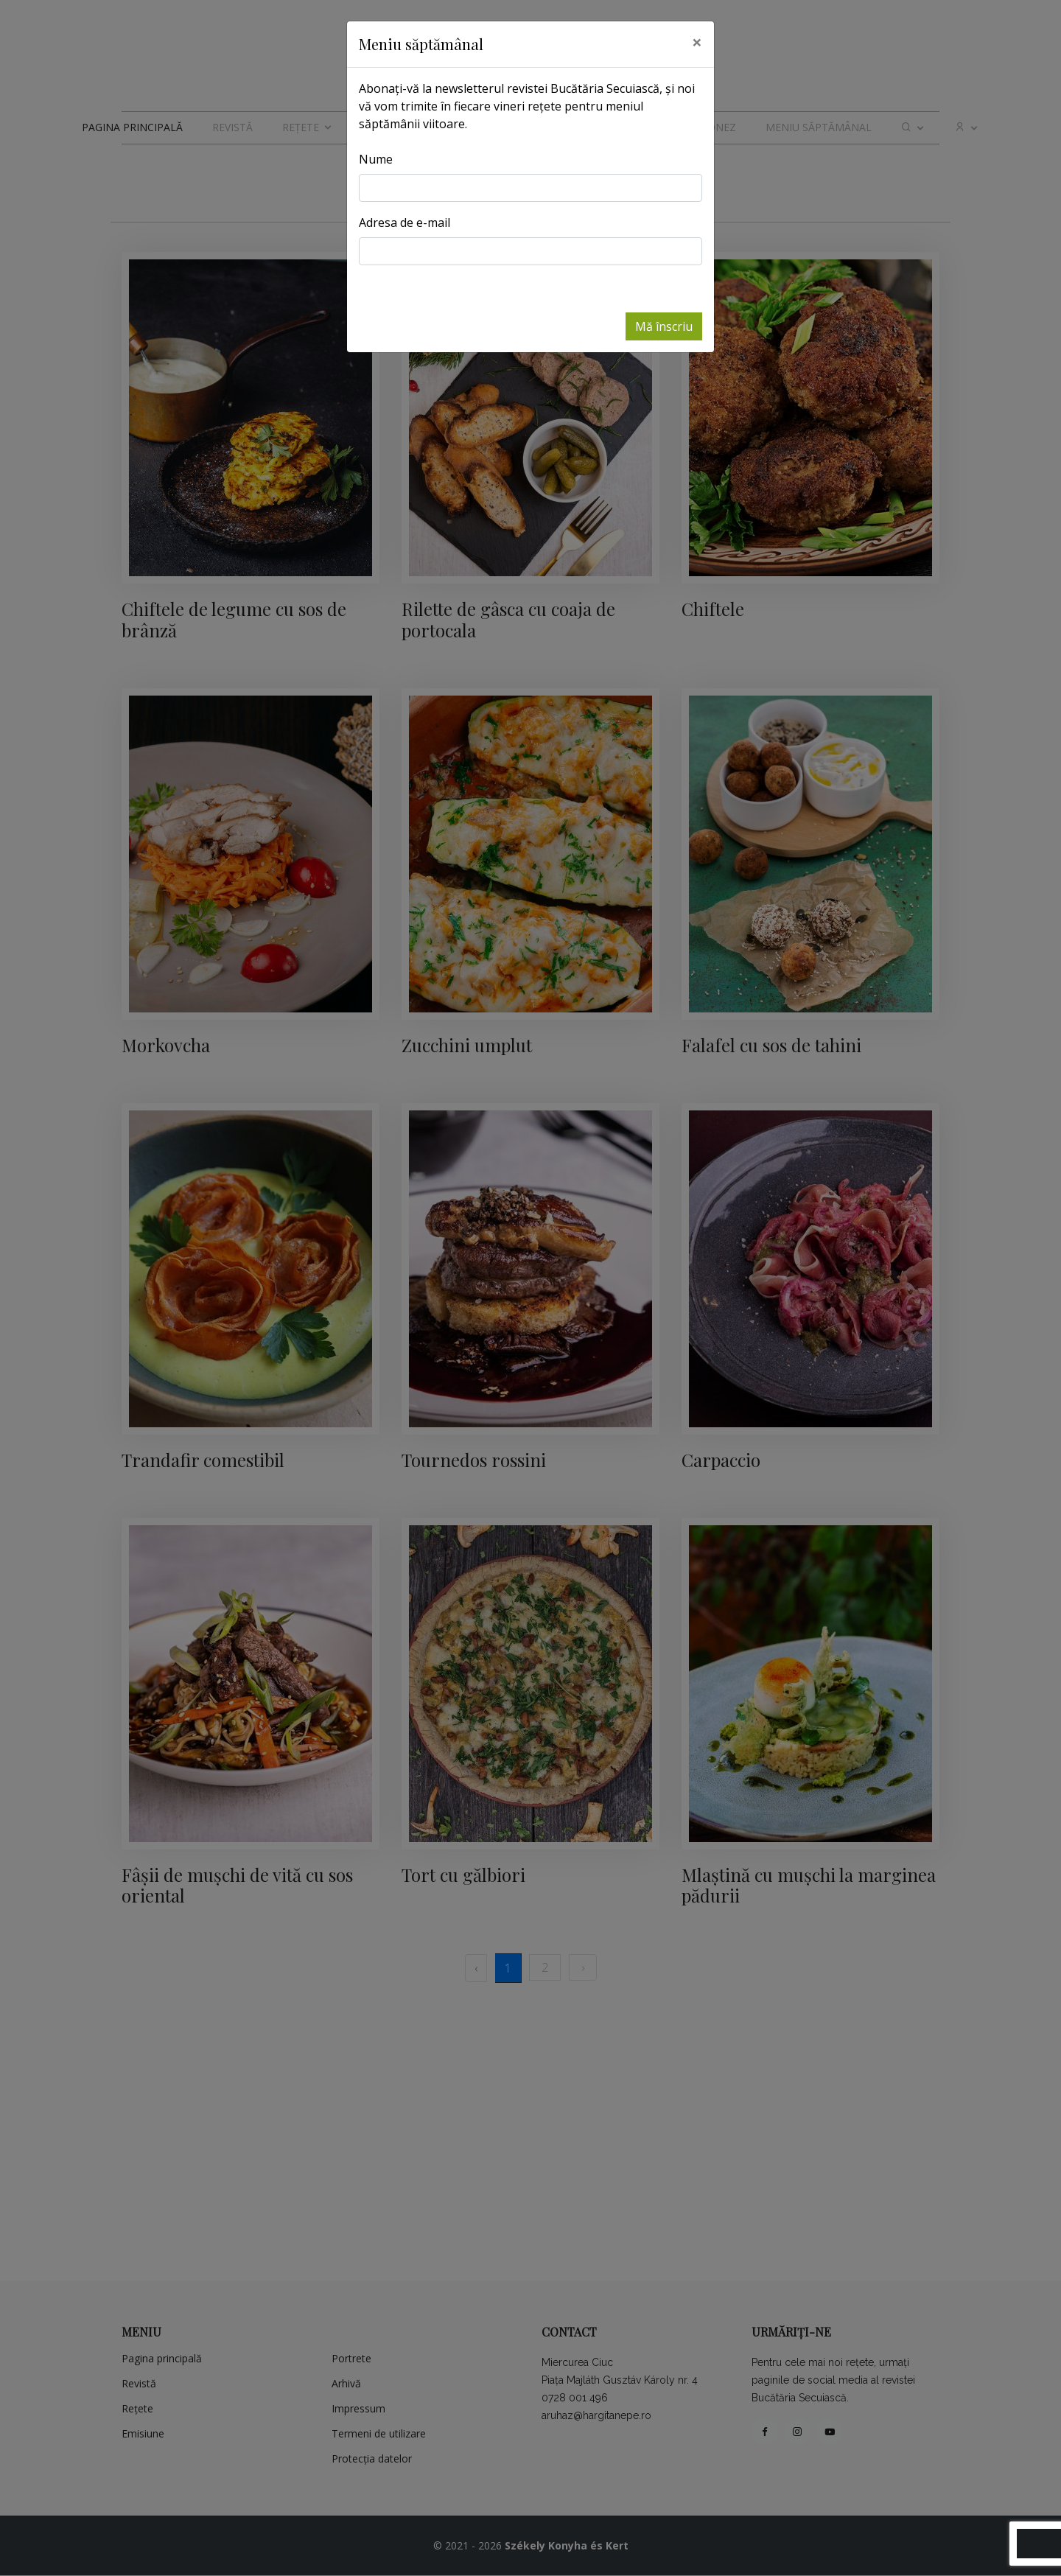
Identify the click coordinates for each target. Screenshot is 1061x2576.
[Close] (697, 42)
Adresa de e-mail (404, 222)
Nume (376, 159)
